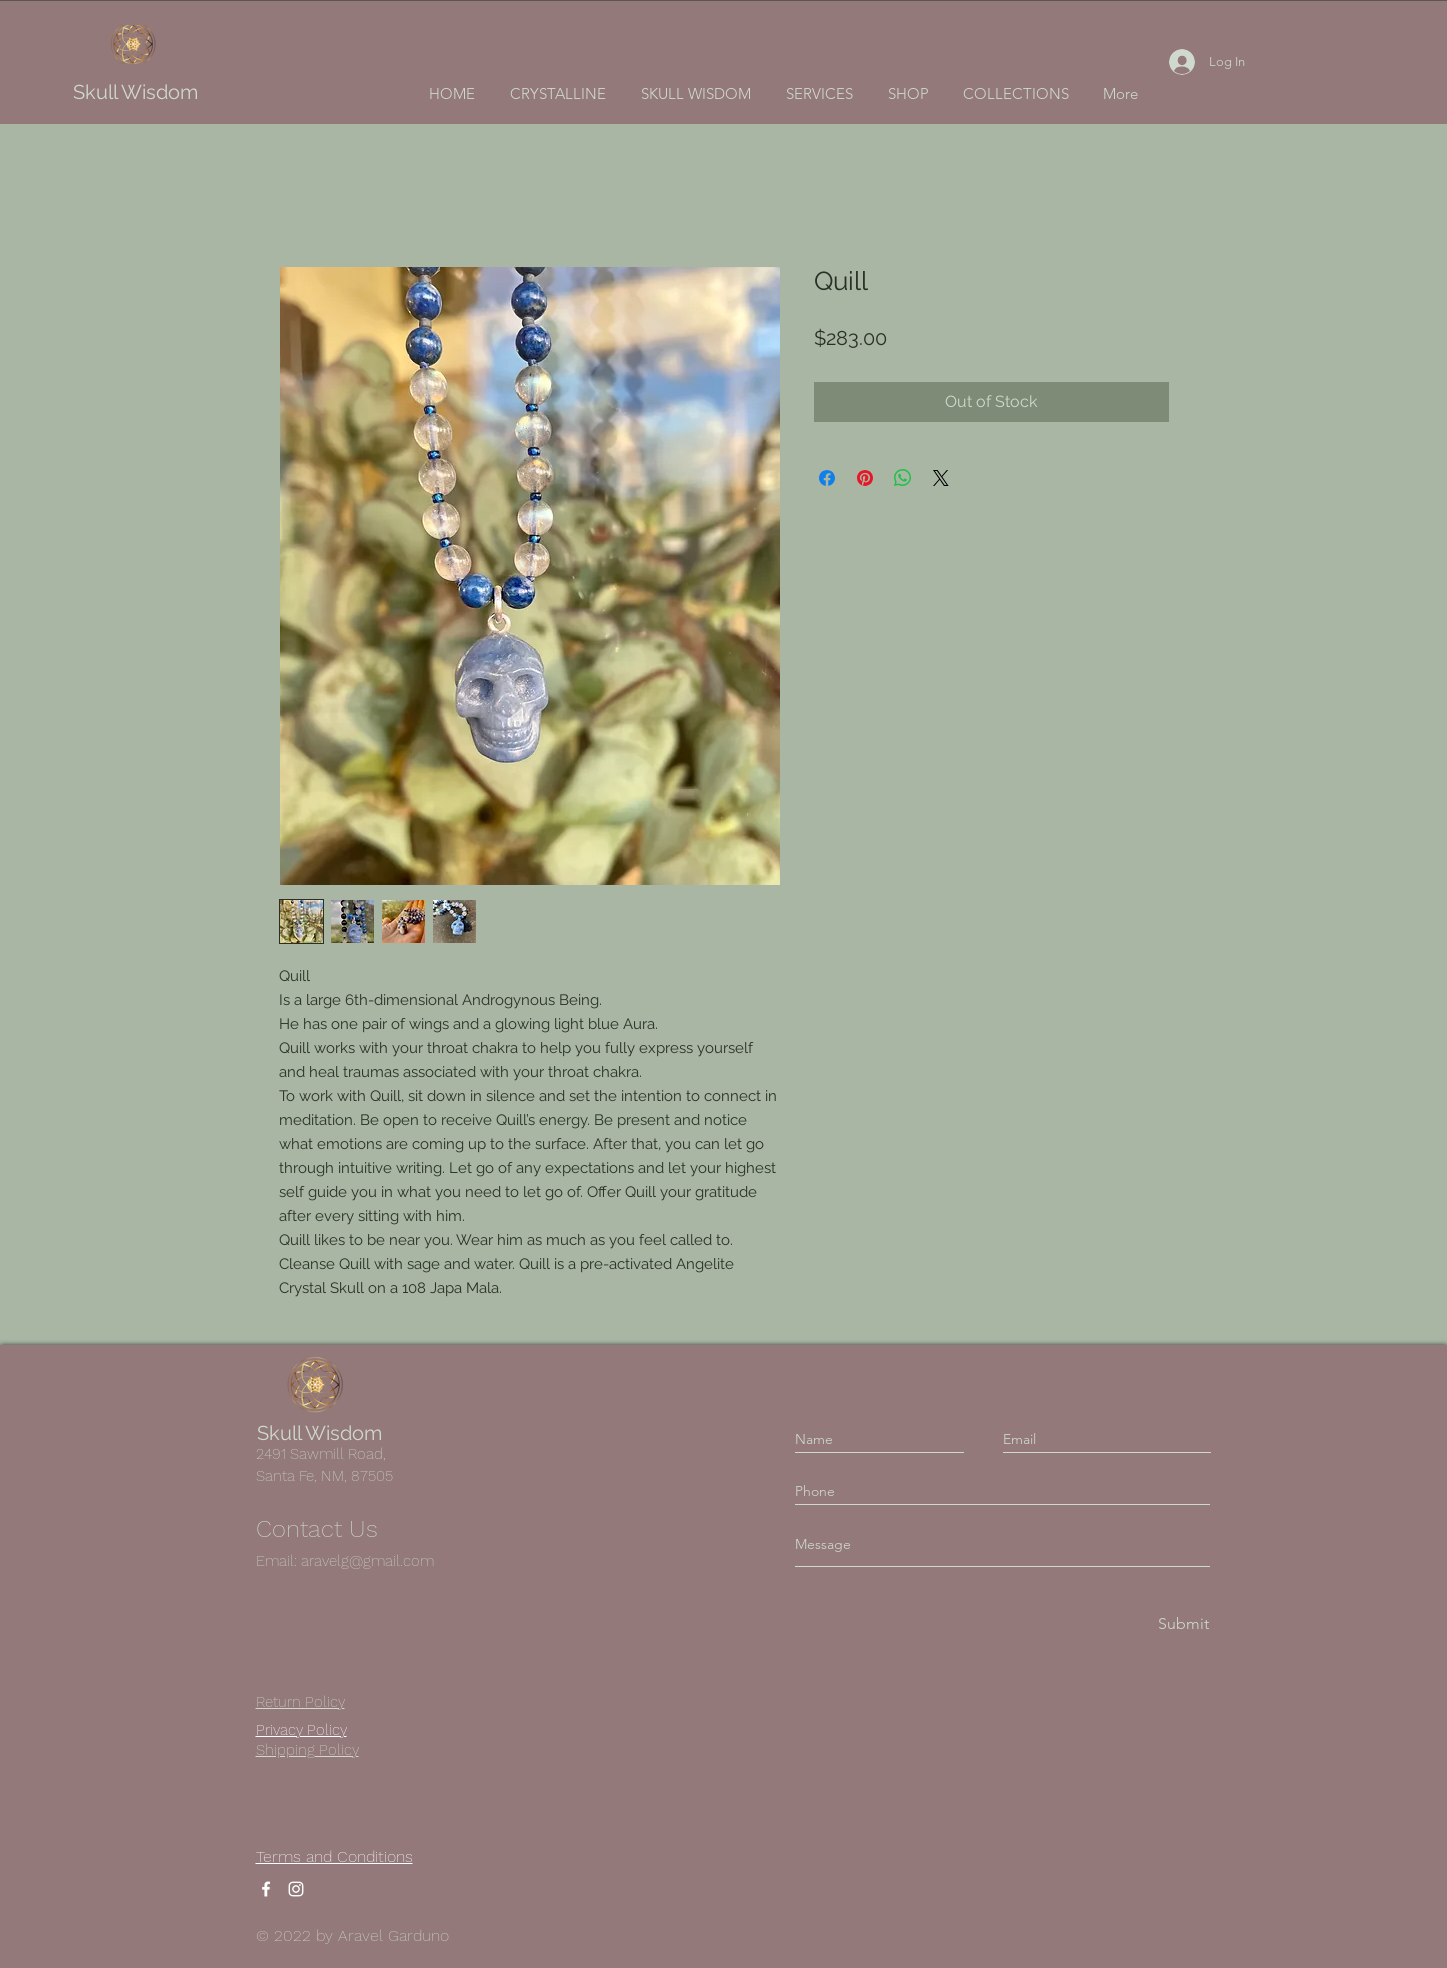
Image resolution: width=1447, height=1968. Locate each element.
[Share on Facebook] (827, 478)
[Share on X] (941, 478)
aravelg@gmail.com (367, 1561)
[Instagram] (296, 1889)
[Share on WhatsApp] (903, 478)
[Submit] (1182, 1624)
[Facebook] (266, 1889)
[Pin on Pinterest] (865, 478)
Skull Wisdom (135, 92)
